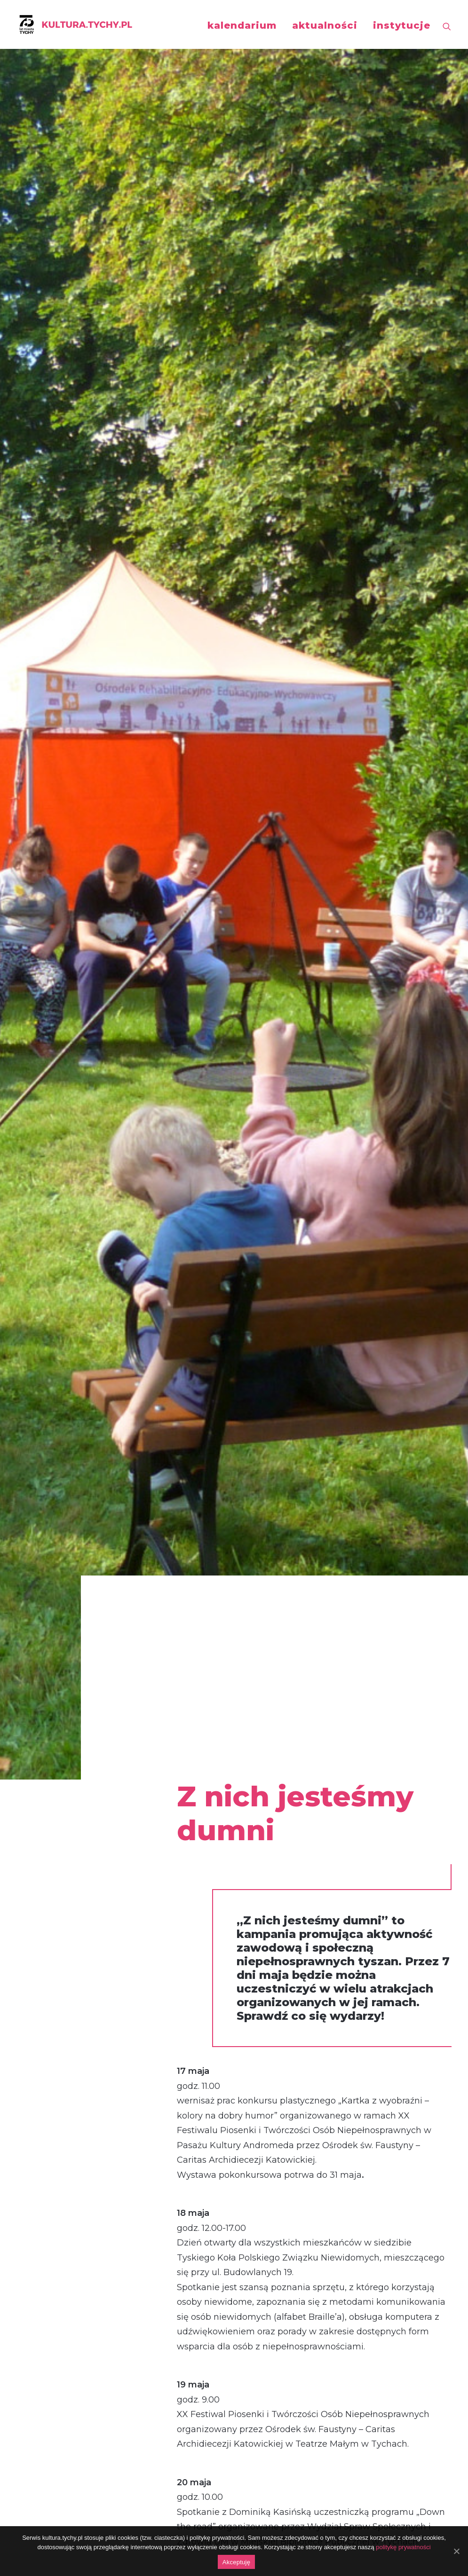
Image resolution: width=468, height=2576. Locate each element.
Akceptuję (236, 2562)
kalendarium (242, 25)
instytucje (401, 25)
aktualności (324, 25)
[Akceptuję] (456, 2551)
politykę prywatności (403, 2547)
